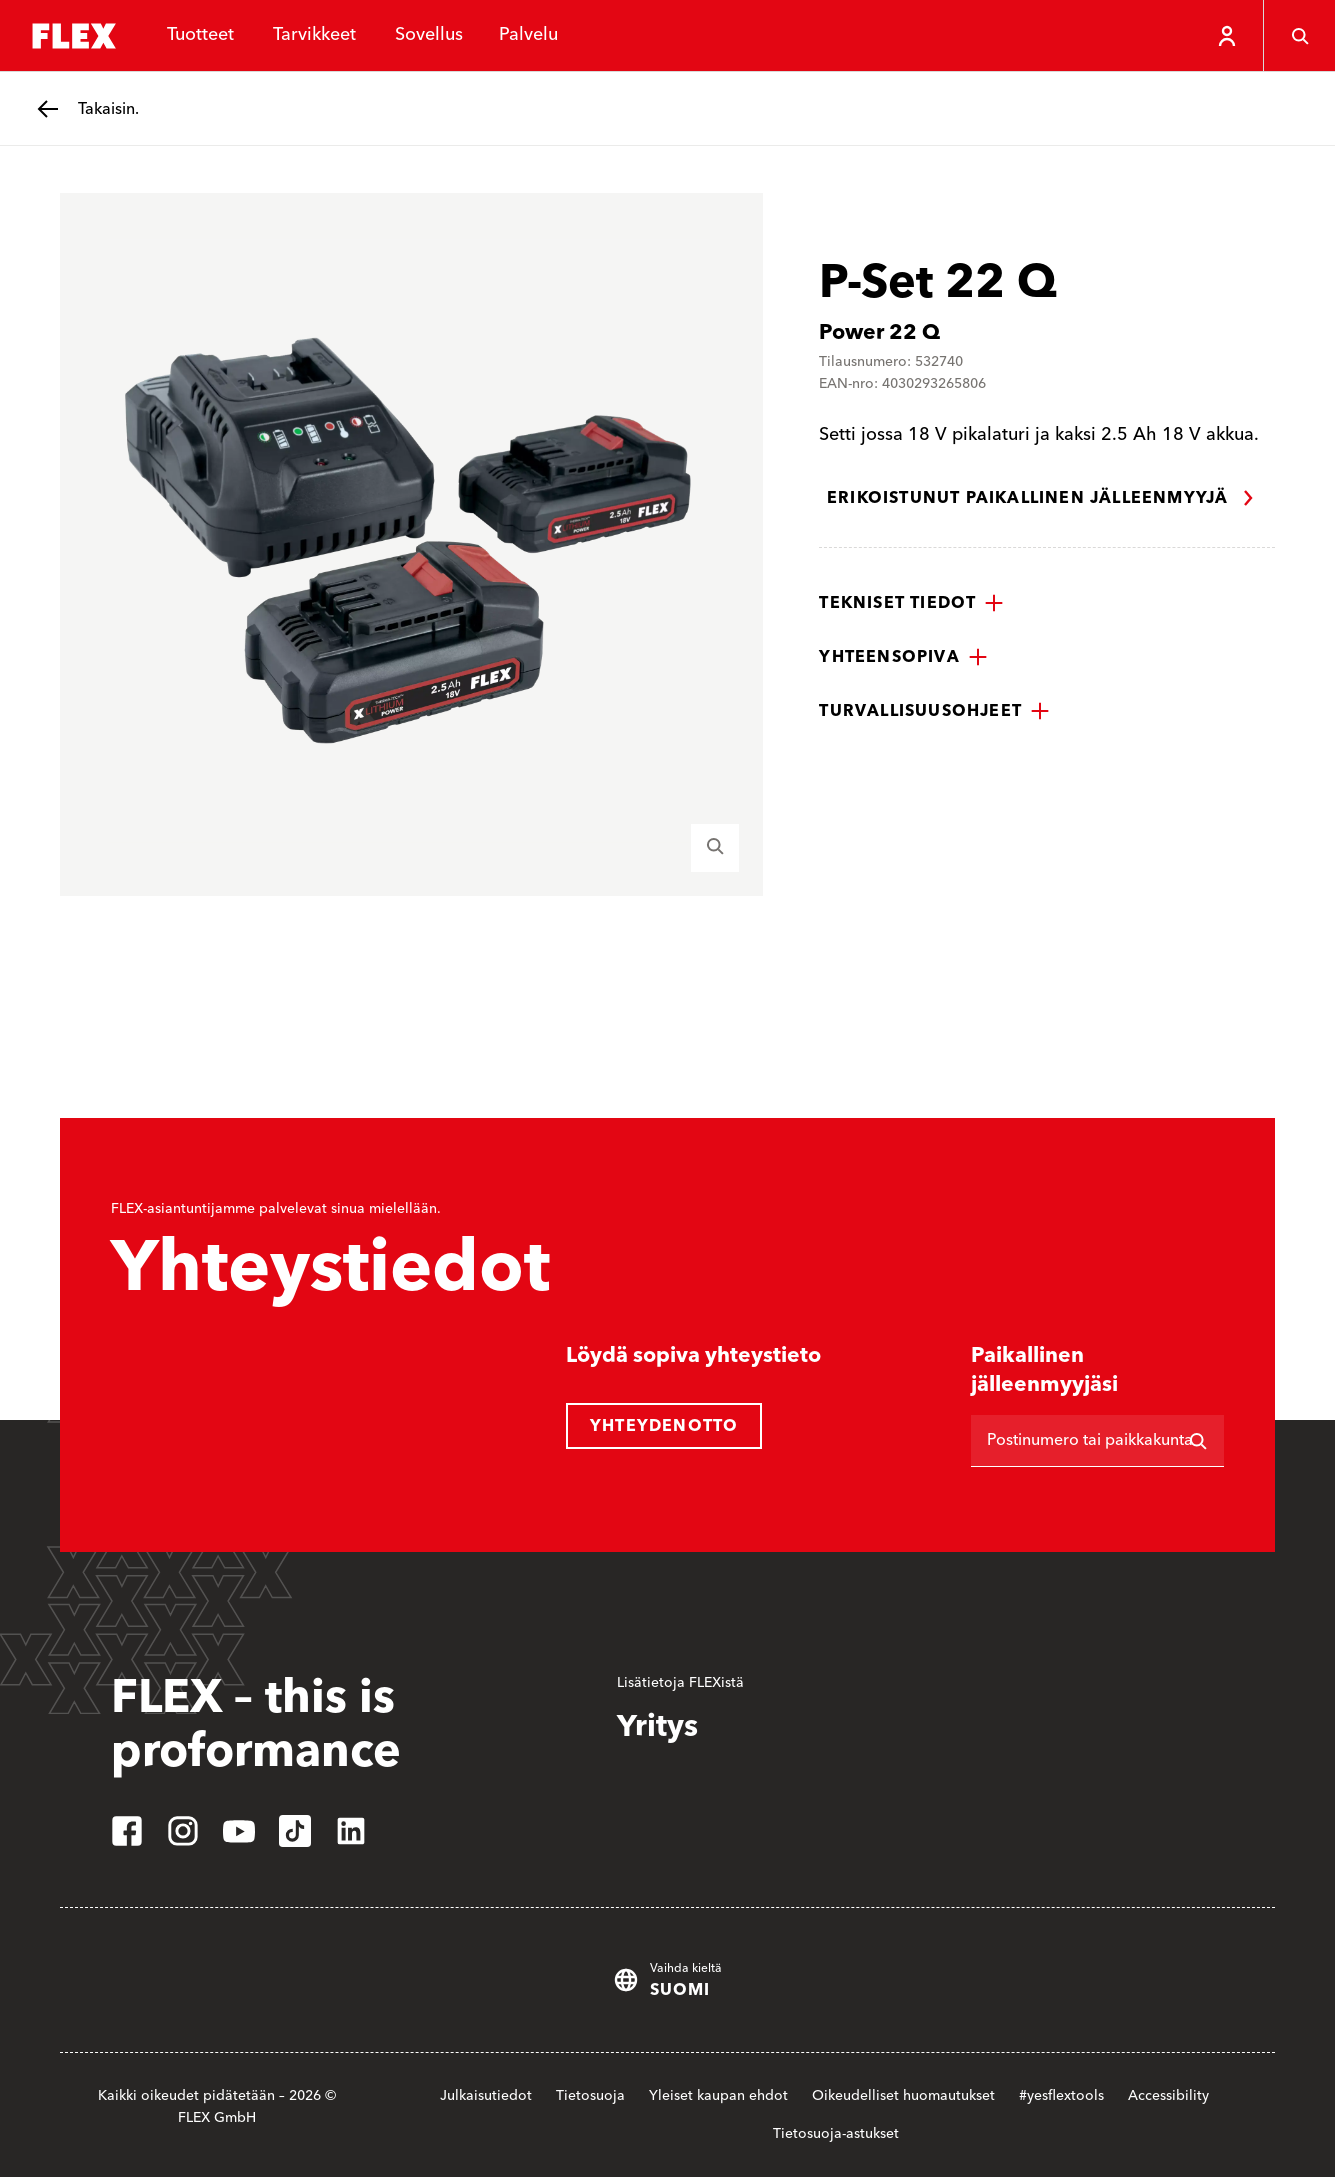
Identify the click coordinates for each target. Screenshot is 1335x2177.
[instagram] (183, 1831)
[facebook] (127, 1831)
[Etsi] (1198, 1441)
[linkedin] (351, 1831)
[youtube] (239, 1831)
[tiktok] (295, 1831)
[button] (911, 603)
